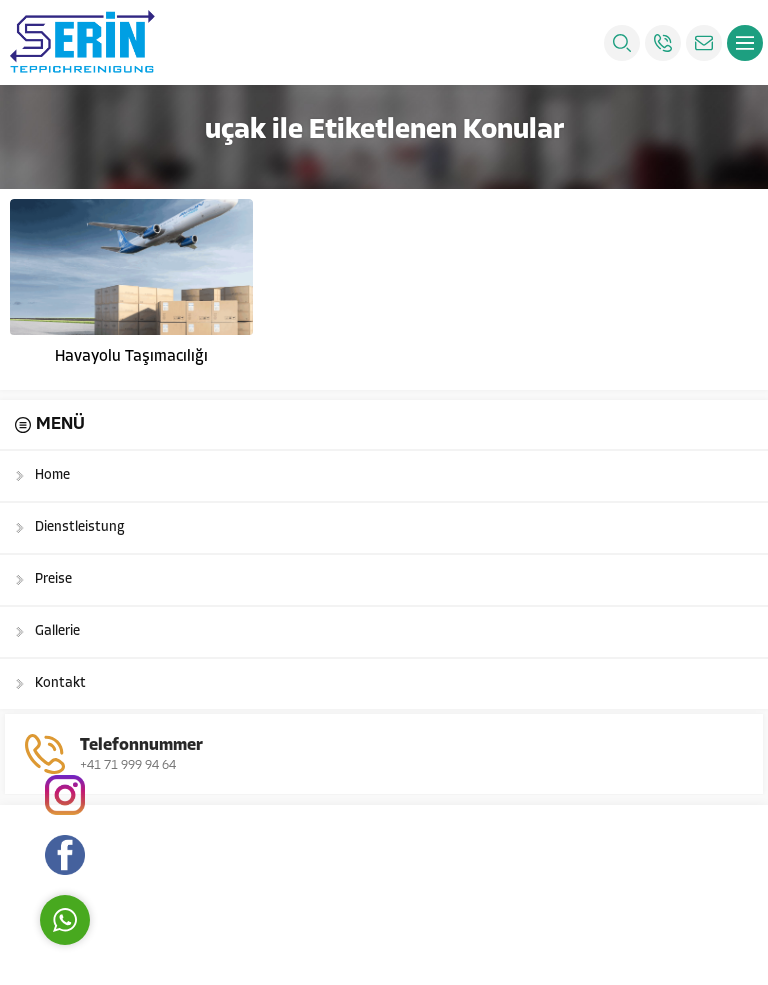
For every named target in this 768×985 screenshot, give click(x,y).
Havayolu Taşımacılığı (131, 357)
